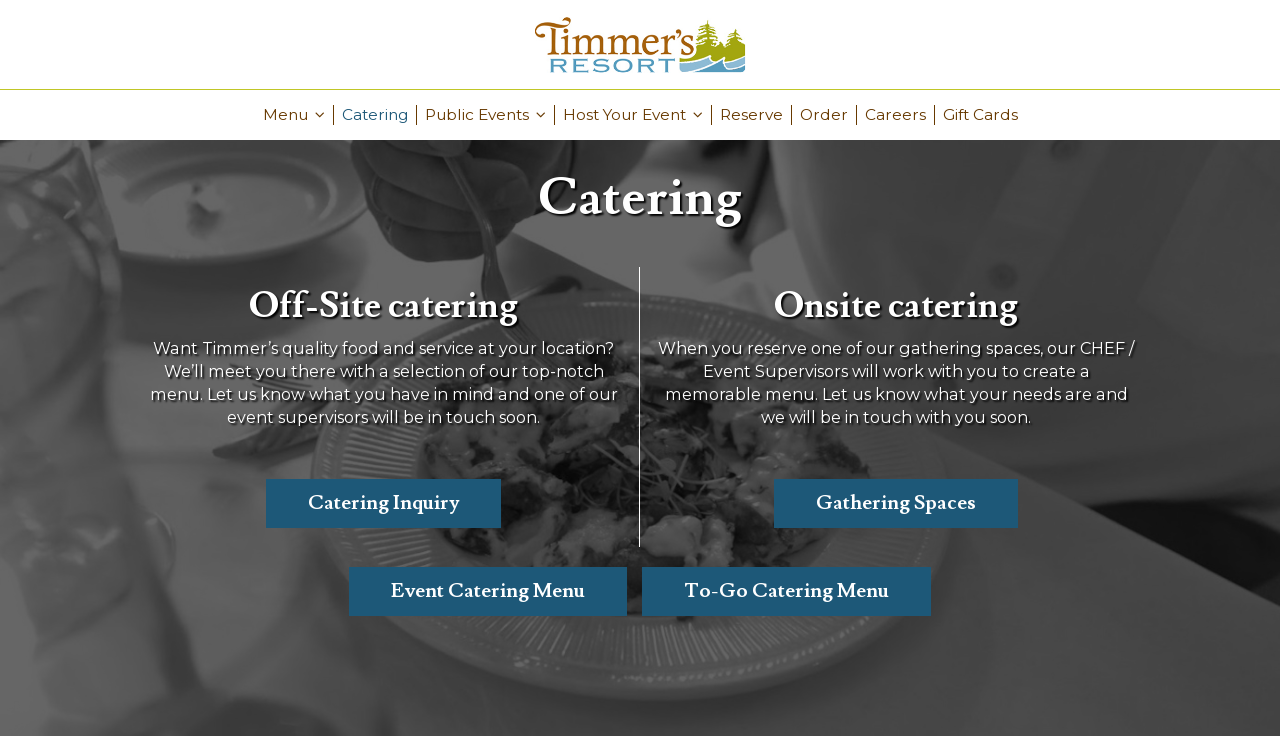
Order (824, 114)
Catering (375, 114)
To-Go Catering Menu (786, 591)
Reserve (751, 114)
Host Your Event (633, 114)
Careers (895, 114)
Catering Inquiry (383, 503)
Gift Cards (980, 114)
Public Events (485, 114)
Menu (294, 114)
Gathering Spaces (896, 503)
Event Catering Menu (488, 591)
